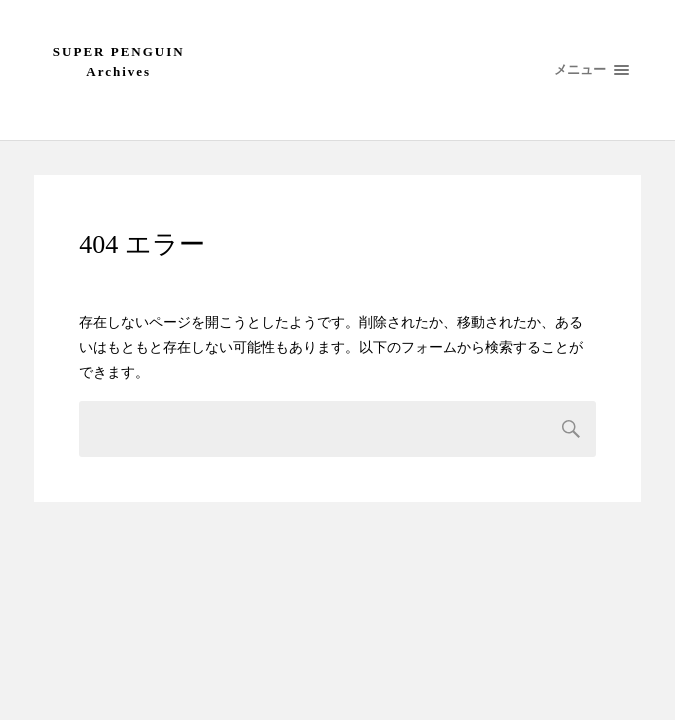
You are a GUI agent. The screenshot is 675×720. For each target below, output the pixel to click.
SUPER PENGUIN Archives (119, 61)
